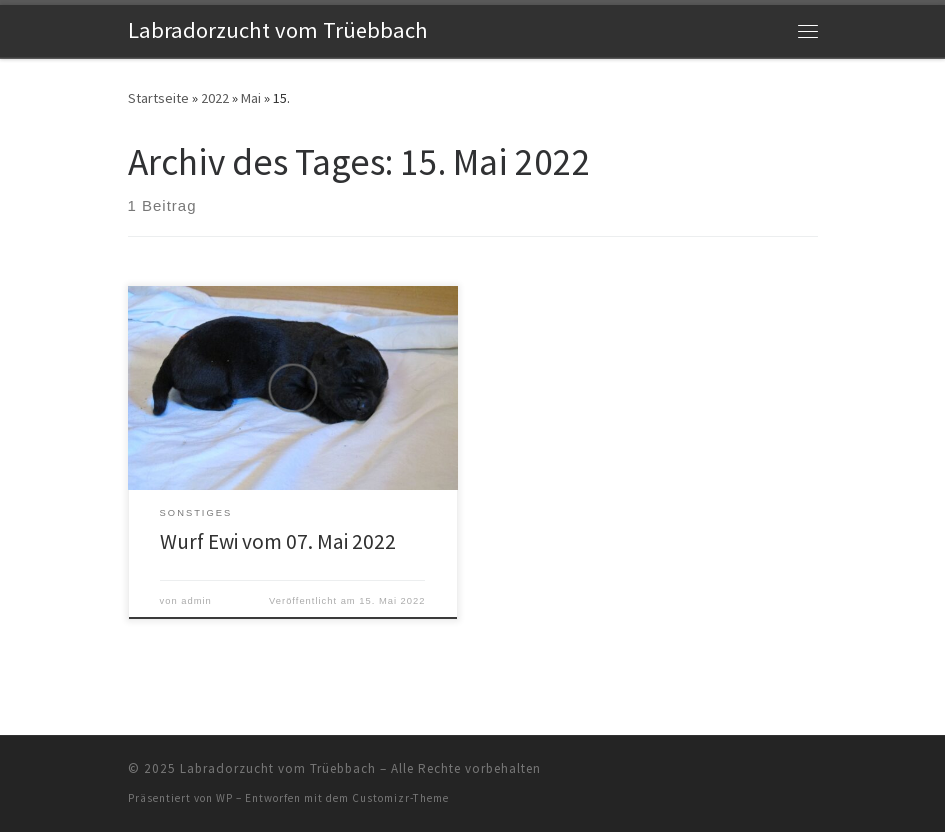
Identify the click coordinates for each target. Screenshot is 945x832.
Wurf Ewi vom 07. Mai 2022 (278, 541)
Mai (251, 98)
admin (196, 601)
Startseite (158, 98)
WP (224, 798)
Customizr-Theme (400, 798)
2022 (215, 98)
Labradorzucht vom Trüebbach (278, 768)
